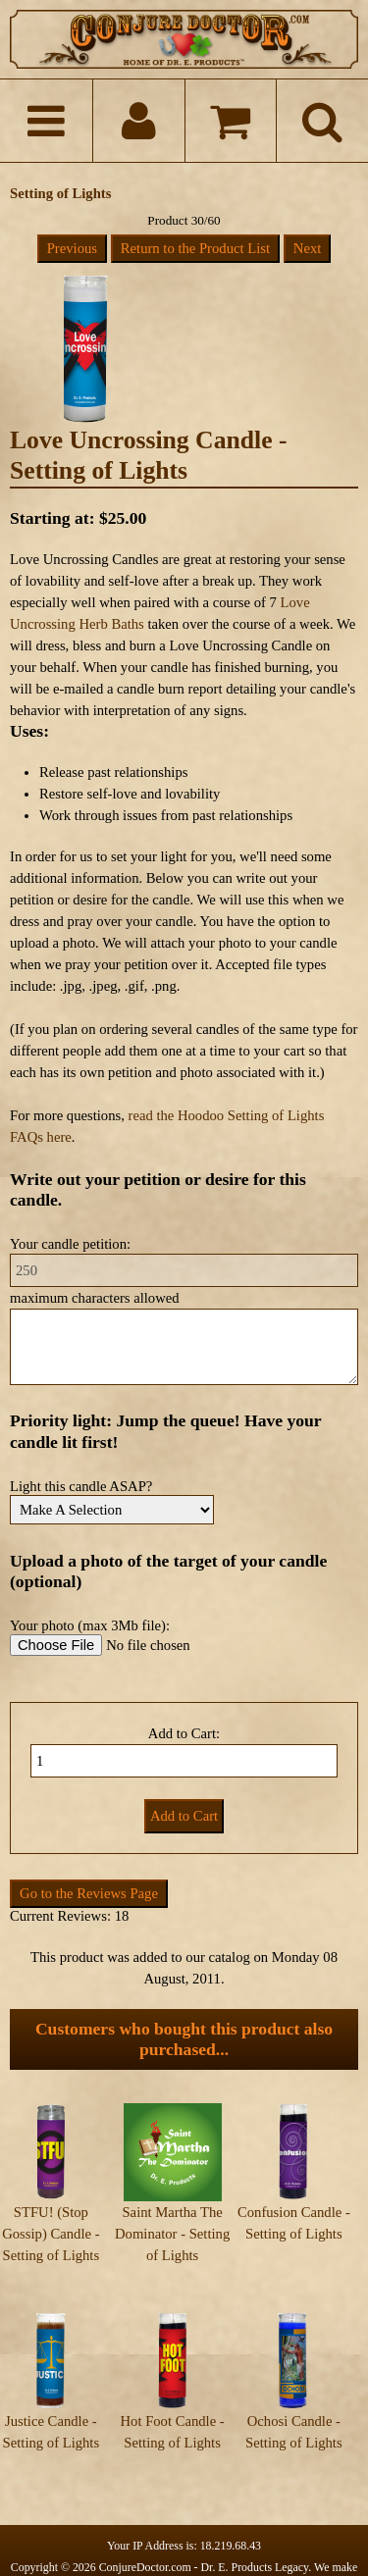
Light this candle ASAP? (81, 1486)
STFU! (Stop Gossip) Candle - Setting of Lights (50, 2233)
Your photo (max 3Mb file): (90, 1625)
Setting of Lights (60, 193)
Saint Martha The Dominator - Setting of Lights (172, 2233)
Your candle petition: (70, 1244)
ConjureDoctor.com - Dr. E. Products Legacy (204, 2534)
